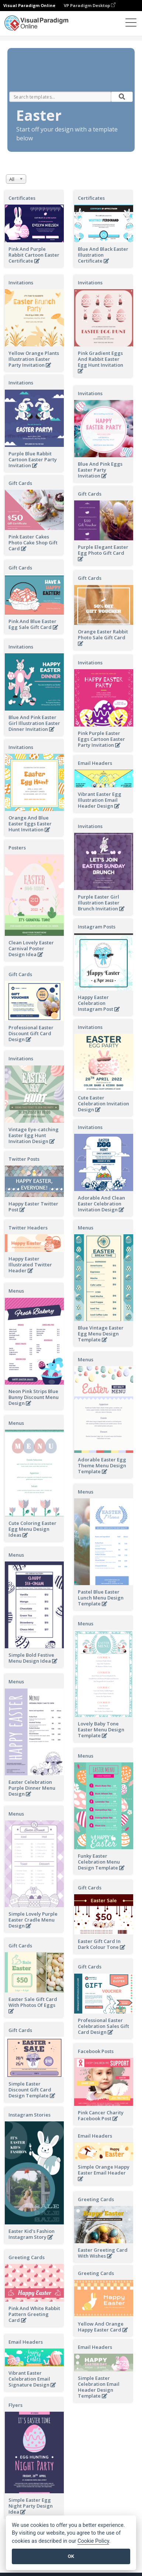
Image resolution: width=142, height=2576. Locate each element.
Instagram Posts (96, 926)
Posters (17, 847)
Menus (85, 1227)
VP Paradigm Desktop (89, 5)
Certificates (21, 198)
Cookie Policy (93, 2541)
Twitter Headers (28, 1227)
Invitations (20, 282)
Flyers (15, 2405)
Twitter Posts (23, 1159)
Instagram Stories (29, 2114)
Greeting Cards (96, 2199)
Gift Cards (20, 483)
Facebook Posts (96, 2051)
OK (71, 2556)
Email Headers (95, 763)
